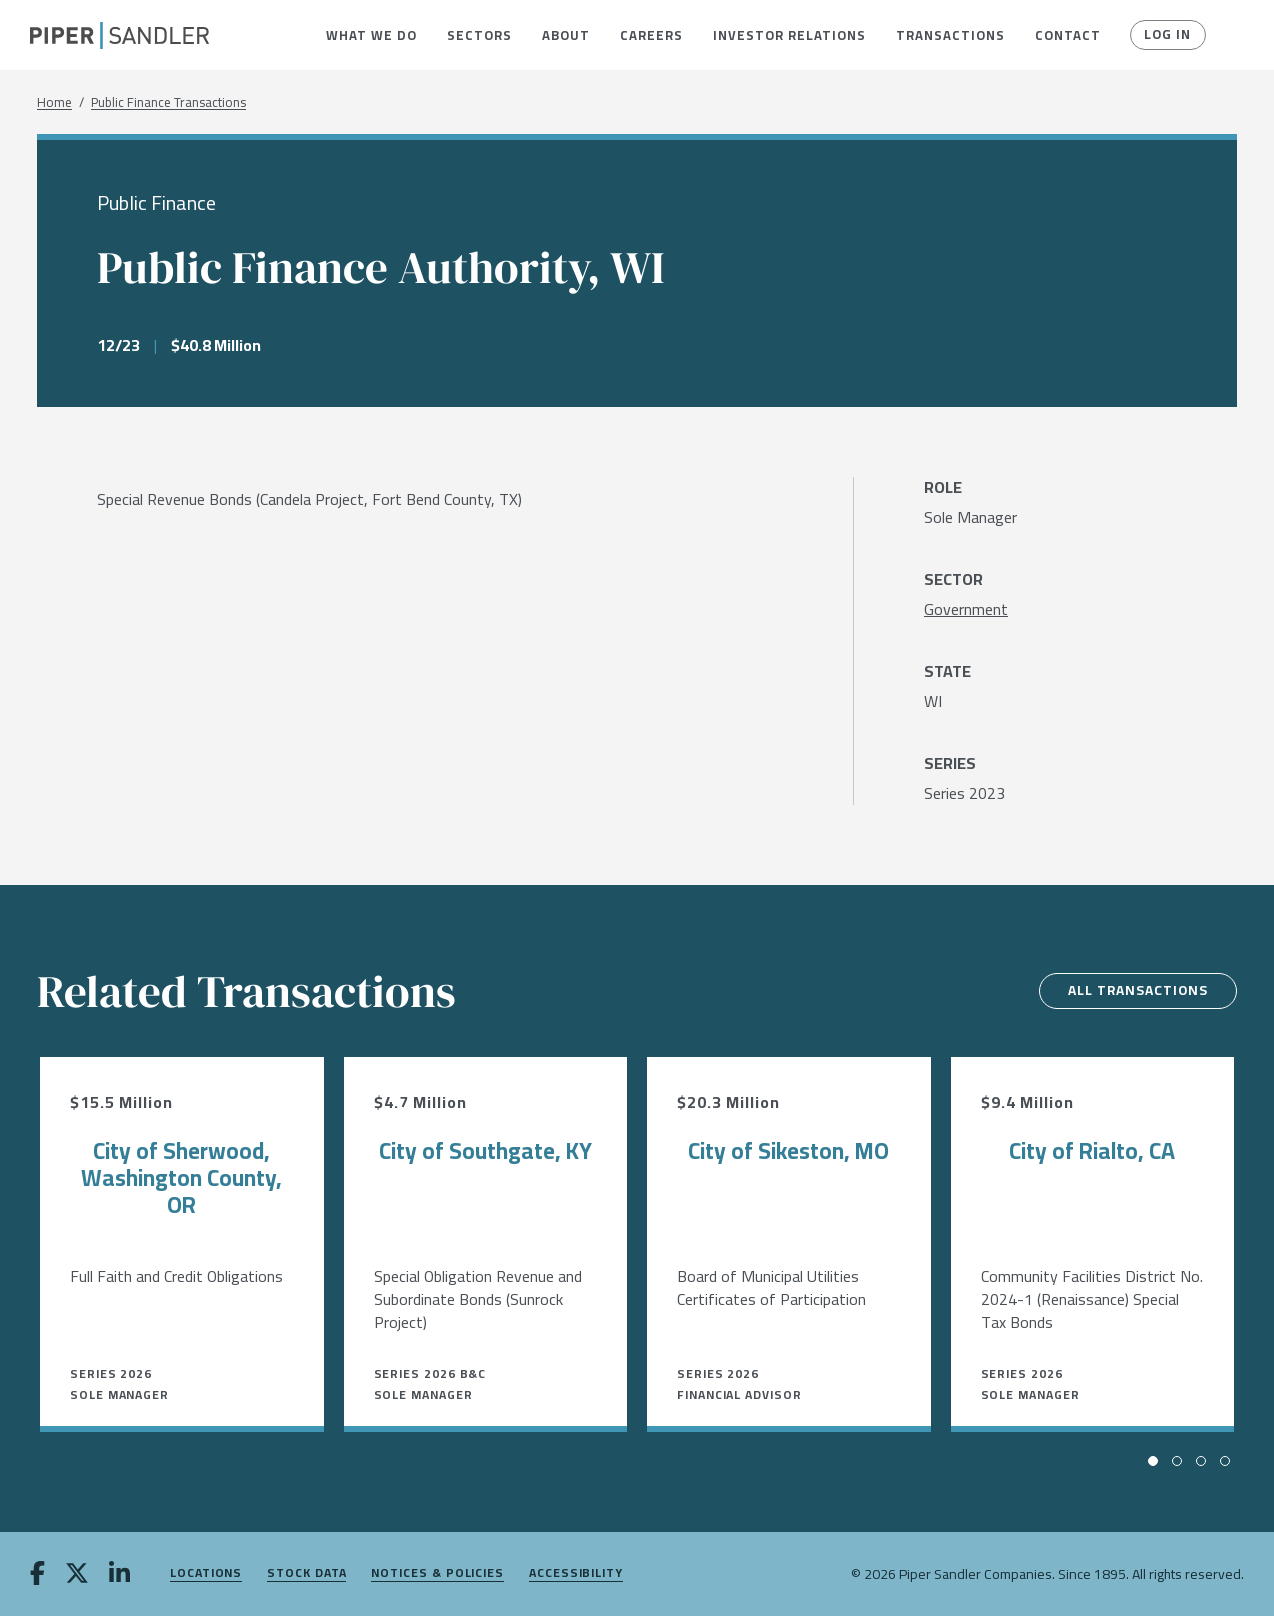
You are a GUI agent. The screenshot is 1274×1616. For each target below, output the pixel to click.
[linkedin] (119, 1575)
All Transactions (1133, 991)
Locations (206, 1573)
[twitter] (77, 1575)
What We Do (371, 35)
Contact (1068, 35)
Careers (651, 35)
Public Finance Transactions (168, 102)
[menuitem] (371, 35)
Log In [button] (1166, 35)
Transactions (950, 35)
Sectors (479, 35)
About (566, 35)
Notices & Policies (437, 1573)
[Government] (966, 609)
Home (54, 102)
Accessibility (576, 1573)
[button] (371, 35)
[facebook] (37, 1575)
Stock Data (306, 1573)
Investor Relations (789, 35)
